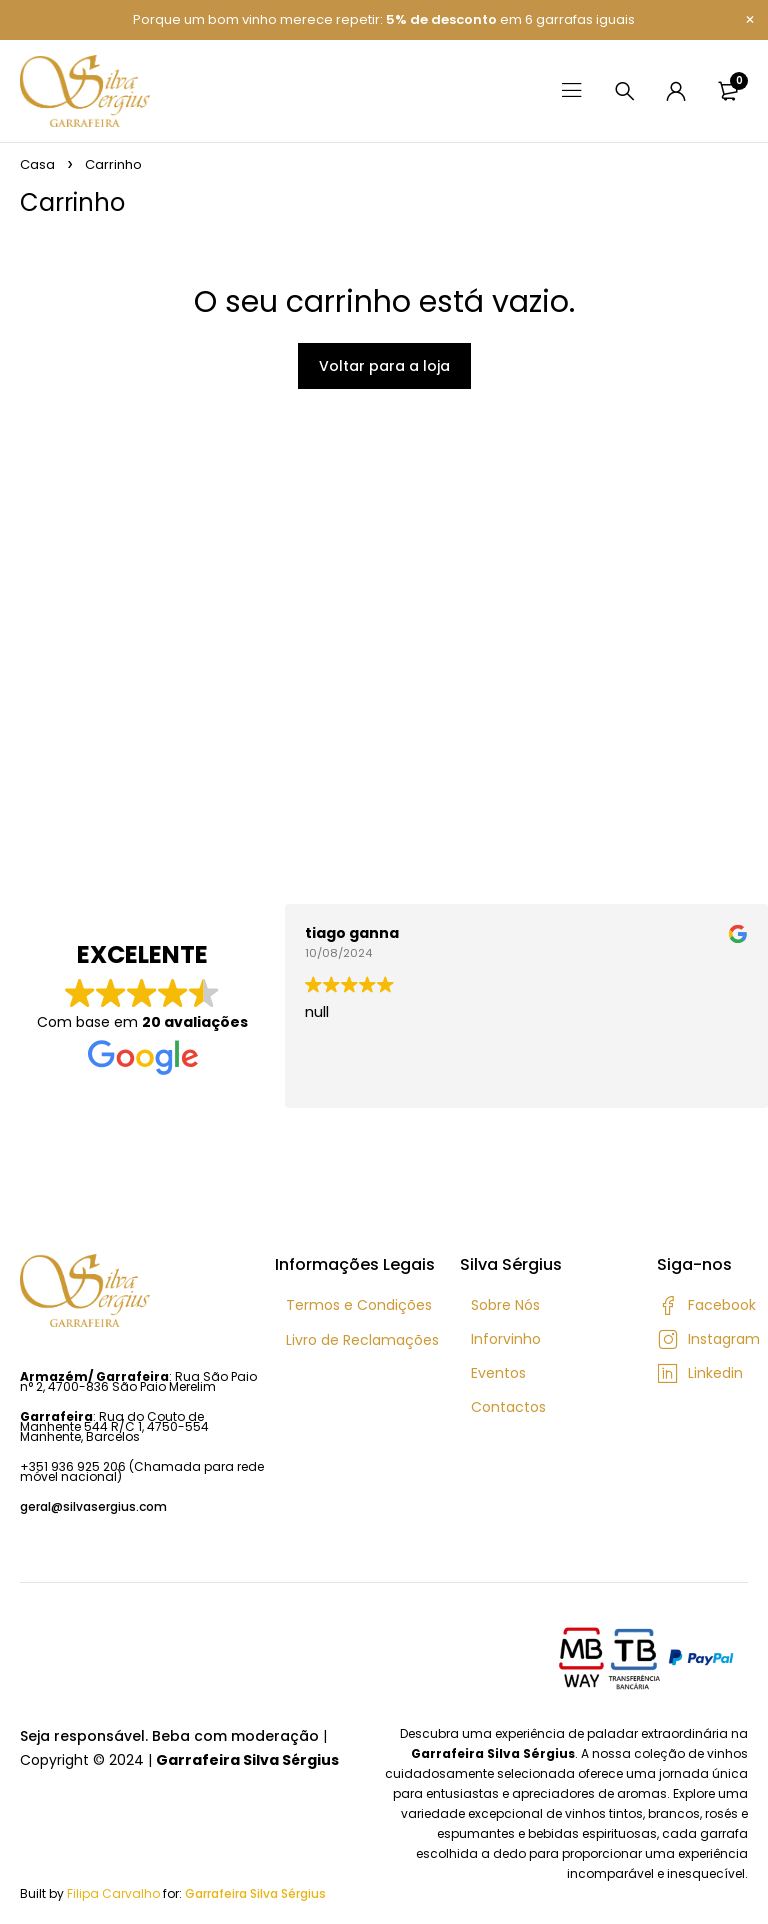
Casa (37, 164)
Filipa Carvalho (113, 1893)
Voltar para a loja (384, 366)
